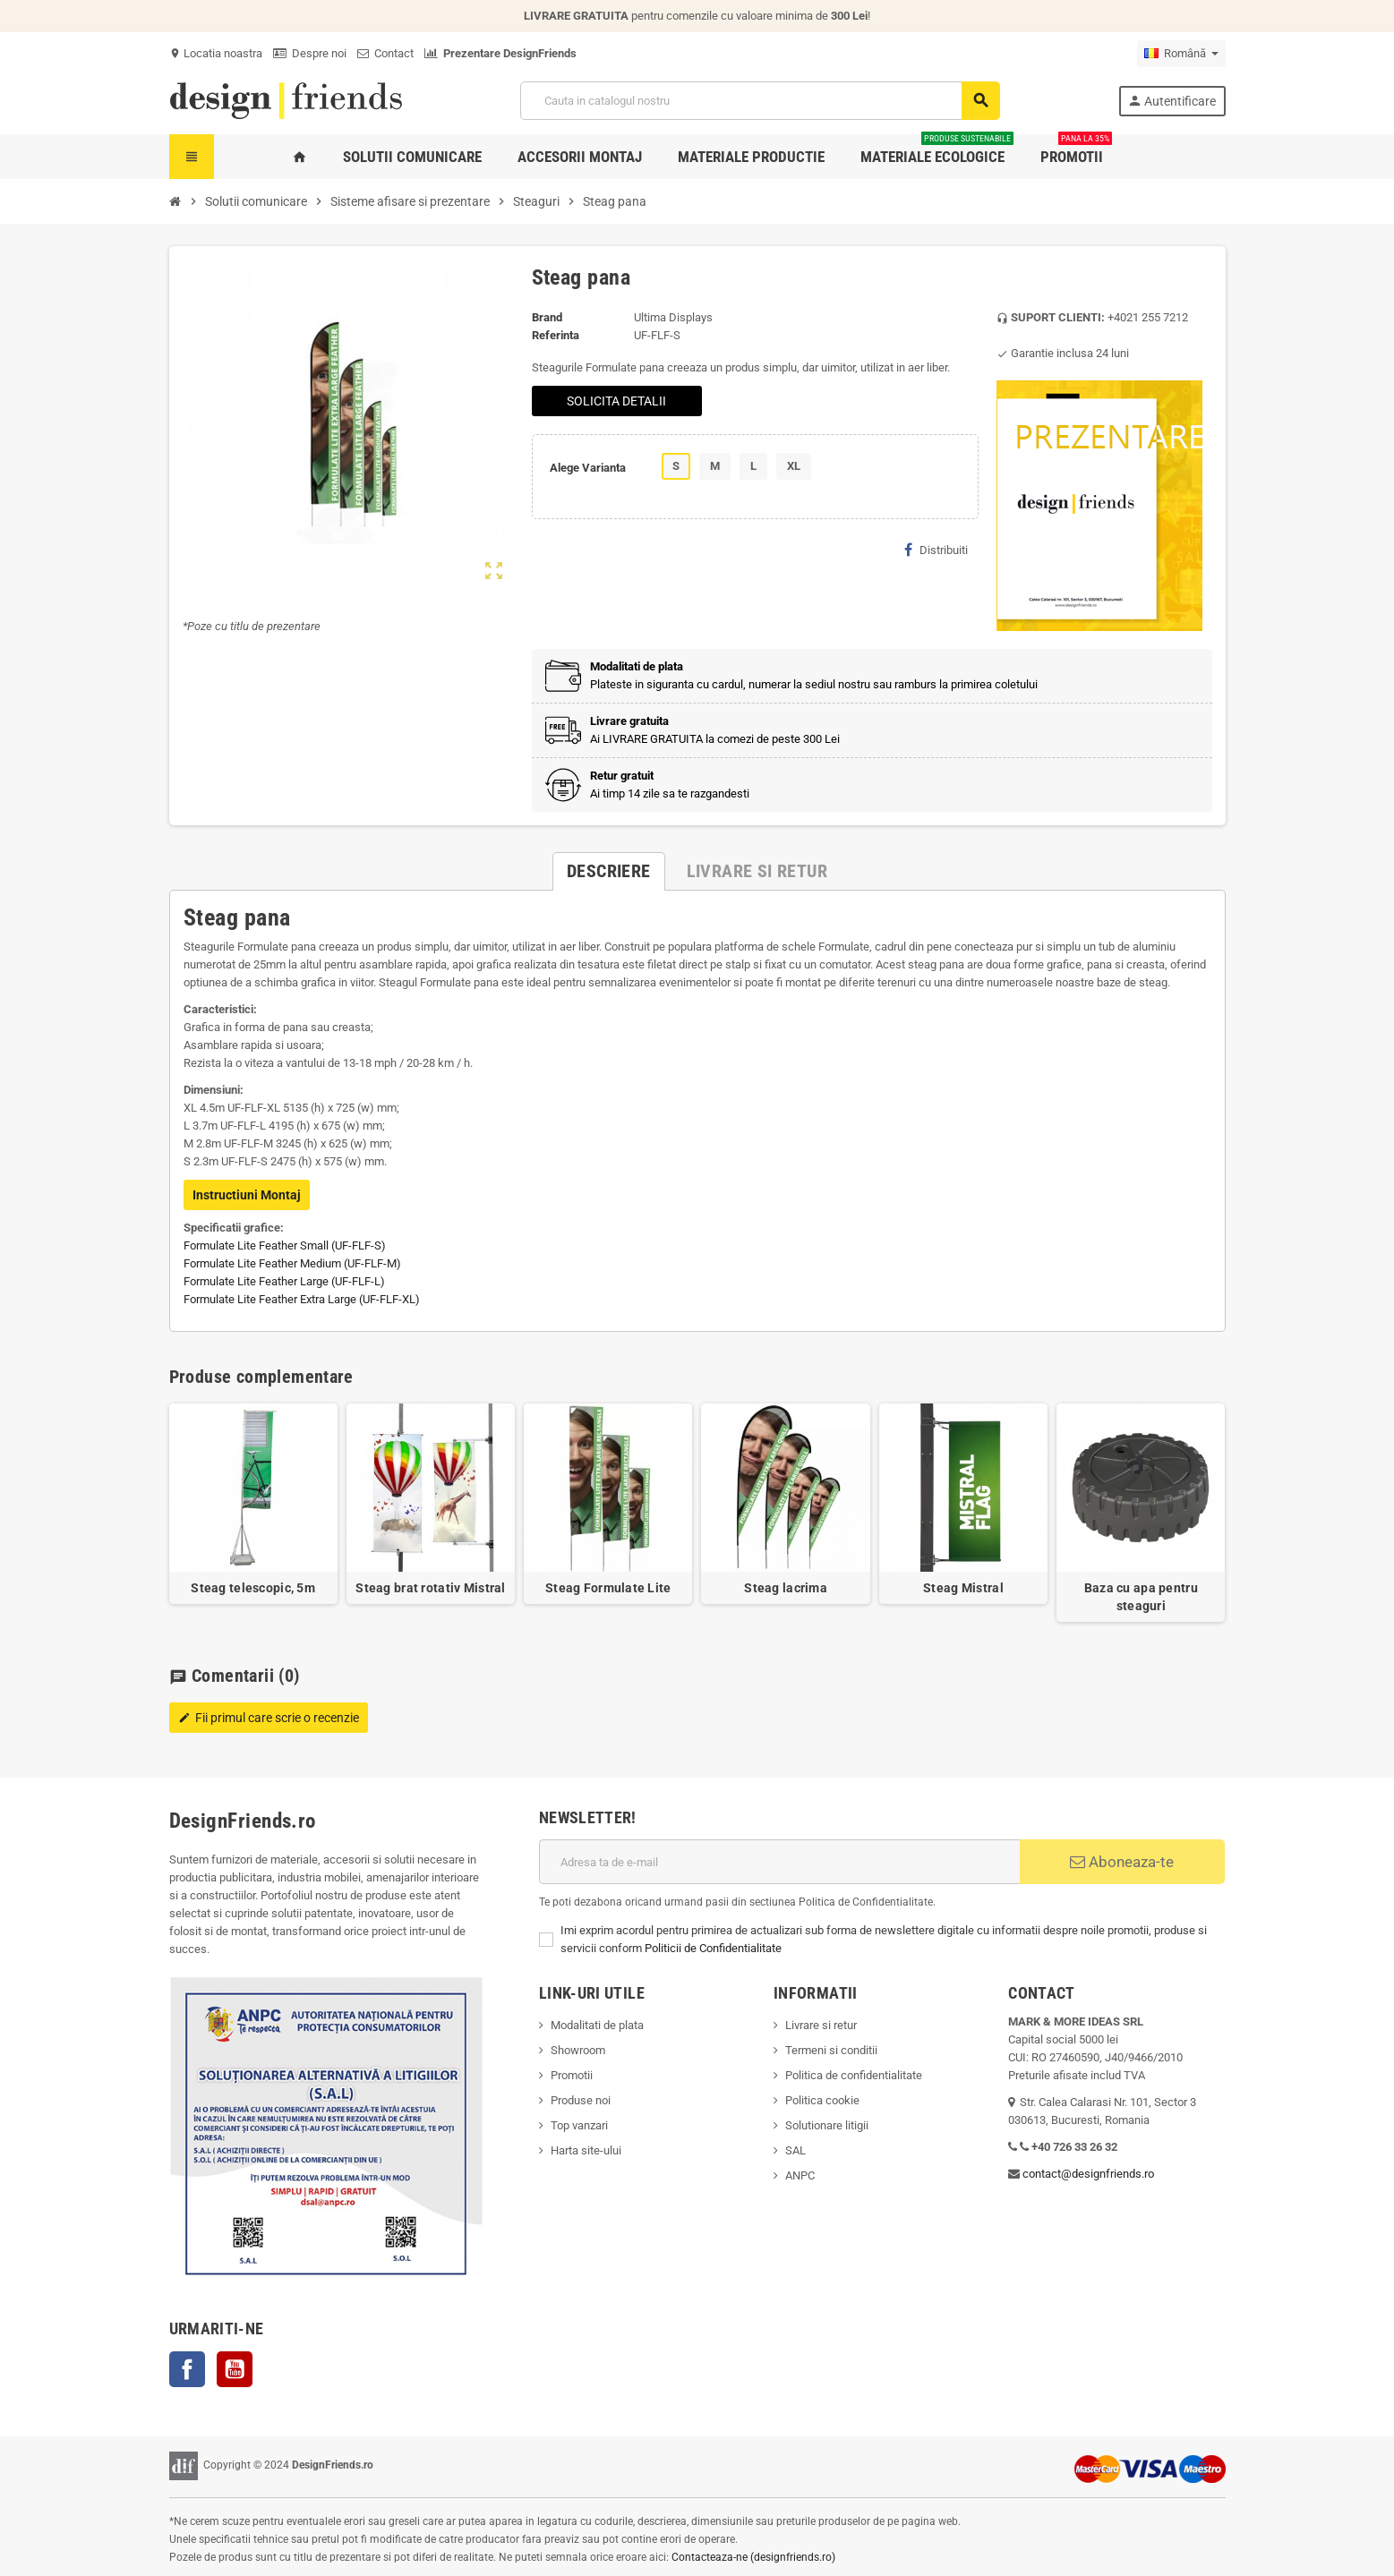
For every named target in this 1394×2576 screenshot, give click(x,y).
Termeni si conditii (831, 2050)
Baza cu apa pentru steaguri (1141, 1597)
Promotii (572, 2075)
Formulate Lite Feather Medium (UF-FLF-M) (292, 1263)
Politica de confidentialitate (853, 2075)
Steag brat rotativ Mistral (430, 1588)
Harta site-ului (586, 2150)
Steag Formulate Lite (608, 1588)
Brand (547, 317)
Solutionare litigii (826, 2125)
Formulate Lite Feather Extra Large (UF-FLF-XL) (302, 1299)
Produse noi (581, 2100)
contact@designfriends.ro (1088, 2173)
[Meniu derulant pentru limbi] (1181, 53)
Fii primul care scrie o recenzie (268, 1717)
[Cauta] (759, 100)
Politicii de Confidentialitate (713, 1948)
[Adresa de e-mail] (779, 1861)
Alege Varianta (588, 467)
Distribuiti (936, 549)
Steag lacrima (785, 1588)
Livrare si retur (821, 2025)
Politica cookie (822, 2100)
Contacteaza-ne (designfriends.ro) (753, 2557)
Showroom (578, 2050)
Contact (385, 53)
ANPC (800, 2175)
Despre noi (309, 53)
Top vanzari (579, 2125)
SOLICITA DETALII (616, 401)
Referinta (555, 335)
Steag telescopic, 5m (253, 1588)
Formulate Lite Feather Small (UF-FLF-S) (285, 1245)
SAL (795, 2150)
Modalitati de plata (597, 2025)
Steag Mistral (963, 1588)
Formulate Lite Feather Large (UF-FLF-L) (284, 1281)
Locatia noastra (215, 53)
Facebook (187, 2369)
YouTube (234, 2369)
